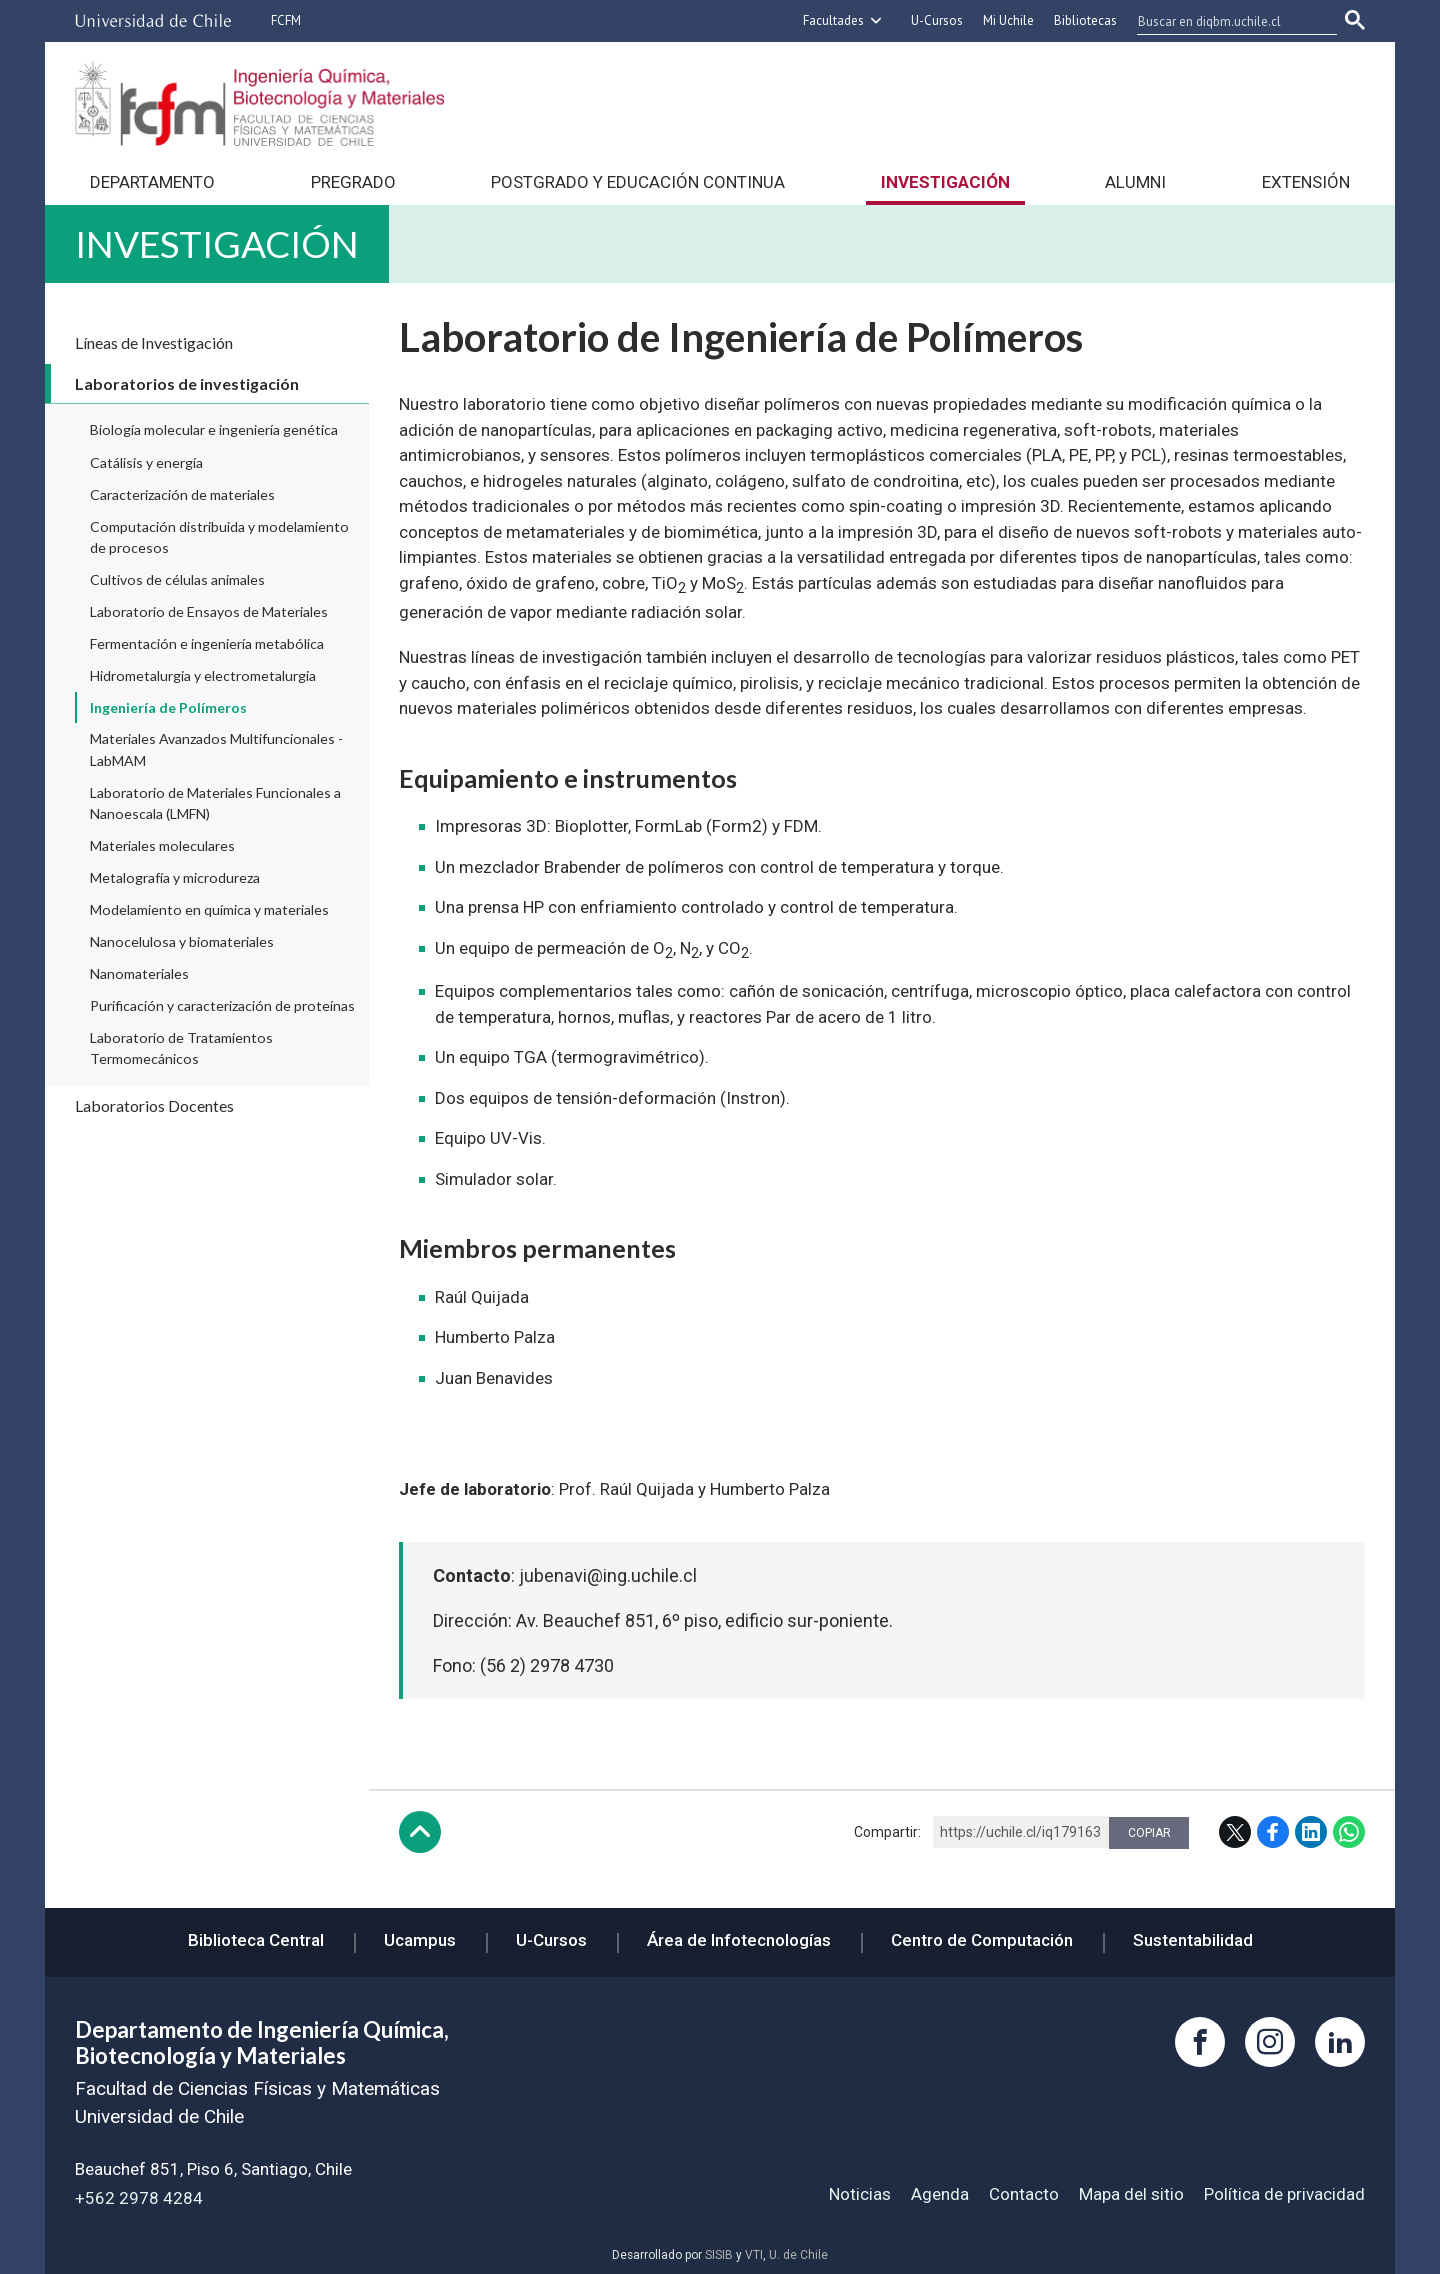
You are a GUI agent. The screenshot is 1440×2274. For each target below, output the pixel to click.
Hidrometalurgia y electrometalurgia (203, 675)
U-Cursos (937, 20)
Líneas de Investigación (154, 342)
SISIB (719, 2255)
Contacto (1024, 2194)
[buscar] (1225, 21)
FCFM (286, 20)
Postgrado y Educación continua (638, 182)
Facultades (833, 20)
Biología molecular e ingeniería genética (214, 429)
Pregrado (353, 182)
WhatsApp (1349, 1832)
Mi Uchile (1008, 20)
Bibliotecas (1085, 20)
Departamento (152, 182)
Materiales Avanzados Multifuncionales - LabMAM (216, 749)
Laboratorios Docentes (154, 1105)
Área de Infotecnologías (739, 1940)
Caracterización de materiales (182, 494)
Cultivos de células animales (177, 579)
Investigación (945, 182)
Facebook (1273, 1832)
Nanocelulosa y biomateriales (182, 941)
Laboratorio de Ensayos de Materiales (209, 611)
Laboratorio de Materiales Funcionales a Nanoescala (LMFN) (215, 803)
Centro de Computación (982, 1940)
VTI (754, 2255)
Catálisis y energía (146, 462)
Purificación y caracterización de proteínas (222, 1005)
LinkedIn (1311, 1832)
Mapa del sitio (1131, 2194)
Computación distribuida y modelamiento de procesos (219, 537)
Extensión (1306, 182)
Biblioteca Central (256, 1940)
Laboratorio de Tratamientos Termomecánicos (181, 1048)
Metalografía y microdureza (175, 877)
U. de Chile (798, 2255)
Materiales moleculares (162, 845)
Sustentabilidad (1193, 1940)
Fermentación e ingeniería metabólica (207, 643)
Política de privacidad (1284, 2194)
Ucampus (420, 1940)
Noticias (860, 2194)
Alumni (1135, 182)
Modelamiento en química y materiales (209, 909)
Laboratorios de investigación (187, 383)
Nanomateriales (139, 973)
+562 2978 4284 (139, 2198)
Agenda (940, 2194)
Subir (420, 1832)
